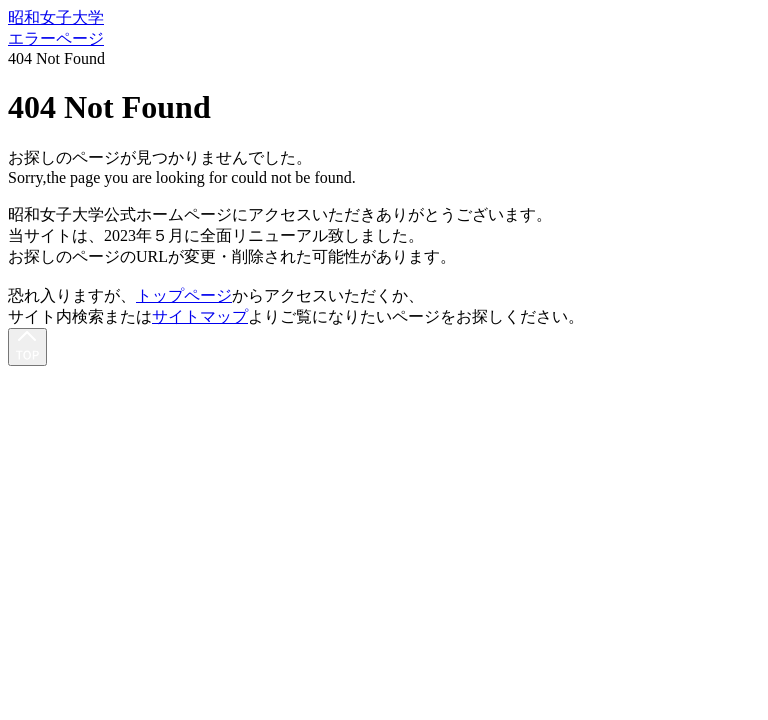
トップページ (184, 295)
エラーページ (56, 38)
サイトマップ (200, 316)
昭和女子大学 (56, 17)
